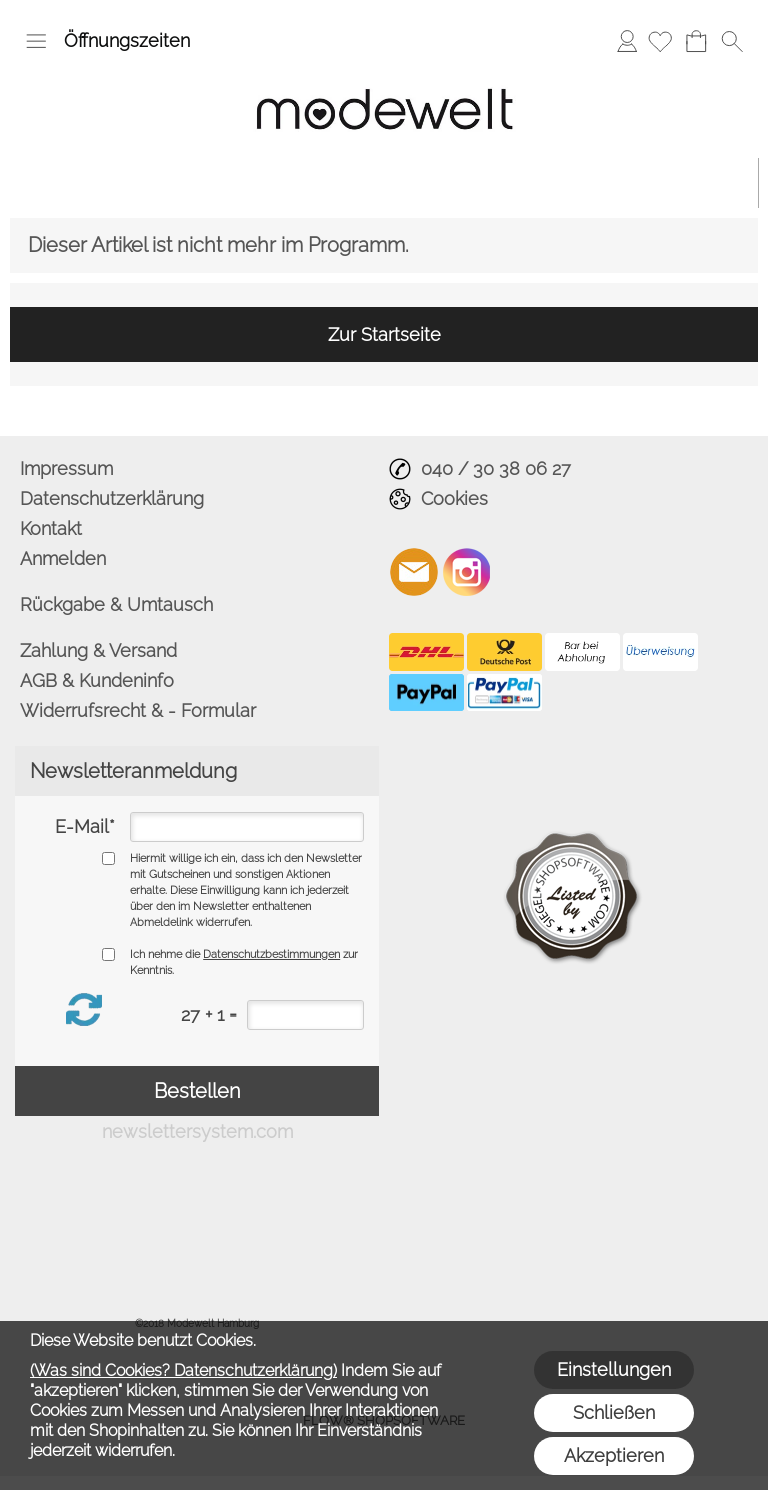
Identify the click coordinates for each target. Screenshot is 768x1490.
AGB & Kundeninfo (97, 680)
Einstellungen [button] (614, 1369)
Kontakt (51, 528)
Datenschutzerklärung (112, 498)
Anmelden (627, 40)
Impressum (66, 468)
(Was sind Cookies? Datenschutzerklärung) (183, 1370)
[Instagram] (467, 572)
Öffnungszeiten (127, 40)
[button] (36, 41)
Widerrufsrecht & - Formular (138, 710)
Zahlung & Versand (98, 650)
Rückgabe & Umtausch (116, 604)
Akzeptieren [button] (614, 1455)
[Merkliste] (660, 41)
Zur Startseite (384, 334)
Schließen (614, 1412)
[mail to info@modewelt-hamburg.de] (414, 572)
